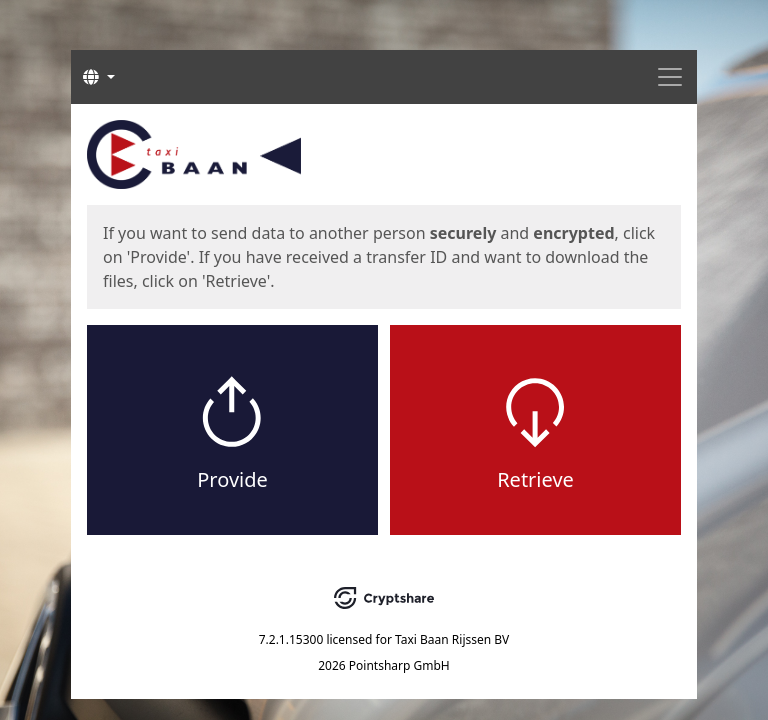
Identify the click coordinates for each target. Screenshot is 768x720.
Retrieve (535, 479)
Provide (232, 479)
